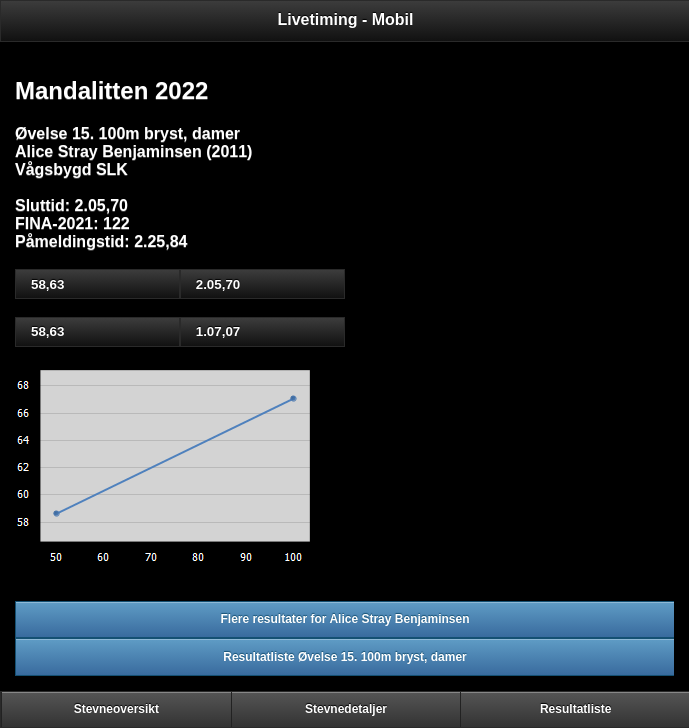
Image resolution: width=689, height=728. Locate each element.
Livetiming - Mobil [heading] (346, 19)
